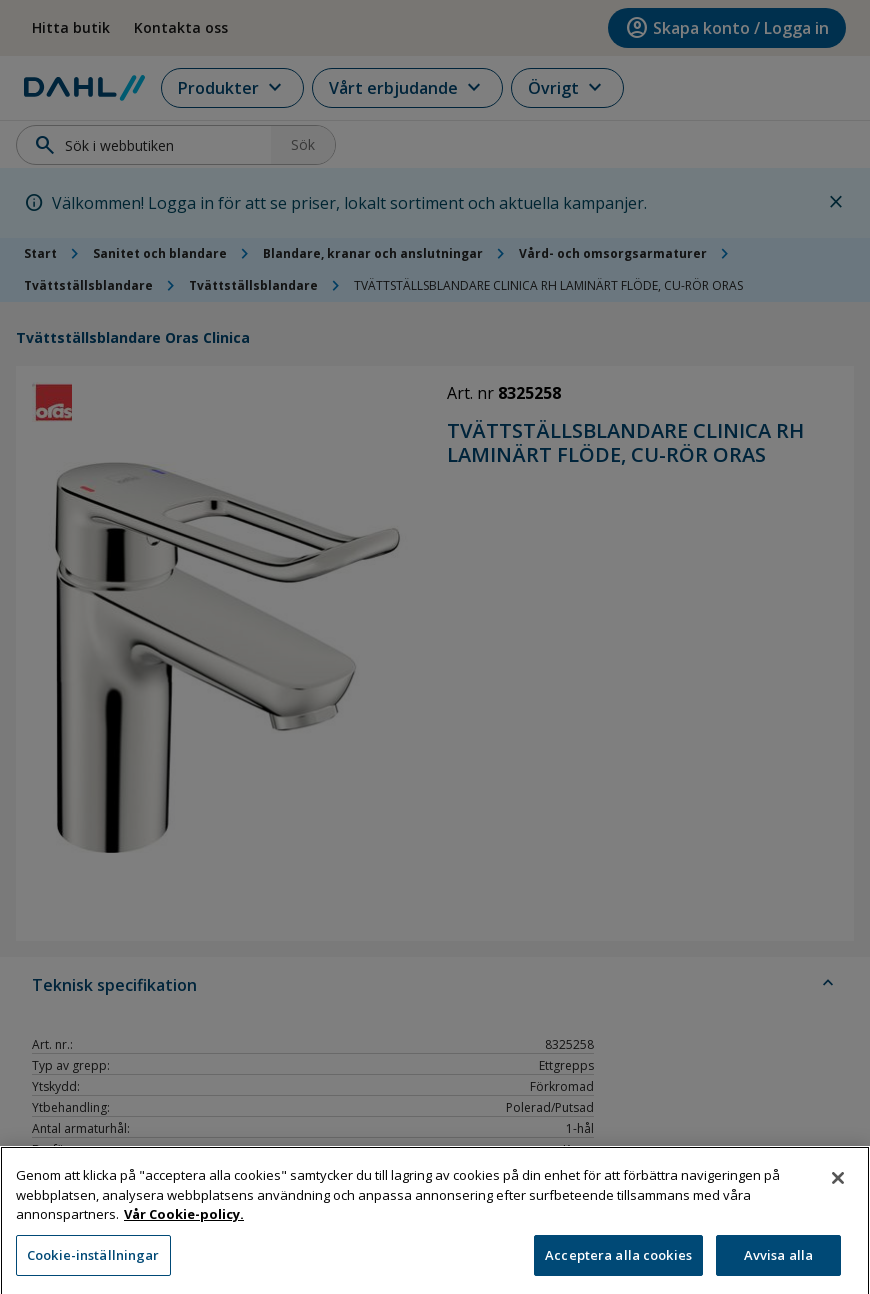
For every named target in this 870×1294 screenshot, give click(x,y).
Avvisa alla (778, 1266)
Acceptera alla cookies (618, 1266)
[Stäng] (838, 1189)
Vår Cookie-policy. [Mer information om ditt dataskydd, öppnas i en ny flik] (184, 1225)
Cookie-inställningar (93, 1266)
